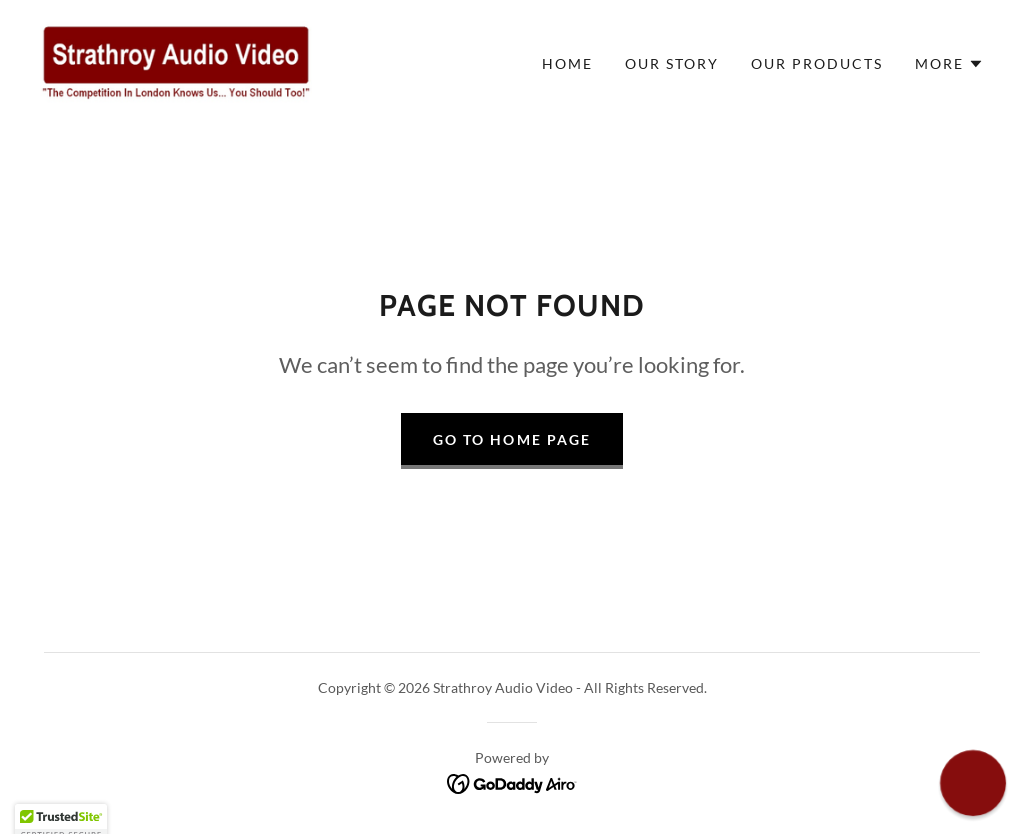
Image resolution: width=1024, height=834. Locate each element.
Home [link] (567, 63)
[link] (176, 61)
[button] (949, 64)
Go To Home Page (511, 439)
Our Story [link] (672, 63)
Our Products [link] (817, 63)
